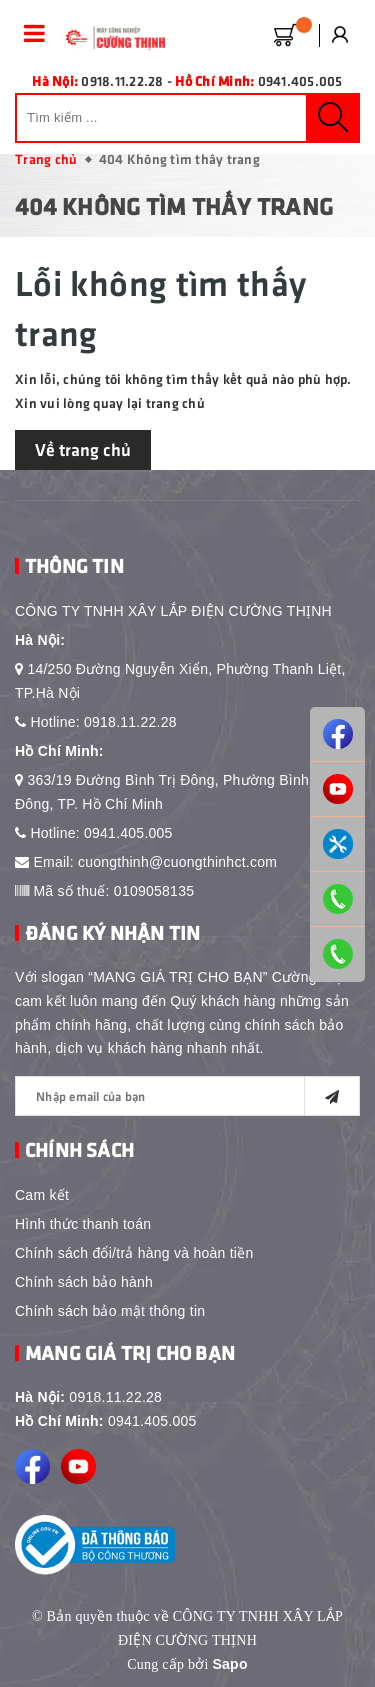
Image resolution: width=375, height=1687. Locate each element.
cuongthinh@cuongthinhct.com (177, 862)
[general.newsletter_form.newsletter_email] (187, 1096)
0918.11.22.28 (130, 722)
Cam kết (42, 1195)
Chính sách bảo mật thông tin (110, 1311)
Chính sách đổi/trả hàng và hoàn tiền (134, 1253)
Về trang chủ (83, 449)
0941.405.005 (128, 833)
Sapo (229, 1664)
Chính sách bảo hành (84, 1282)
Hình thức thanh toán (83, 1224)
